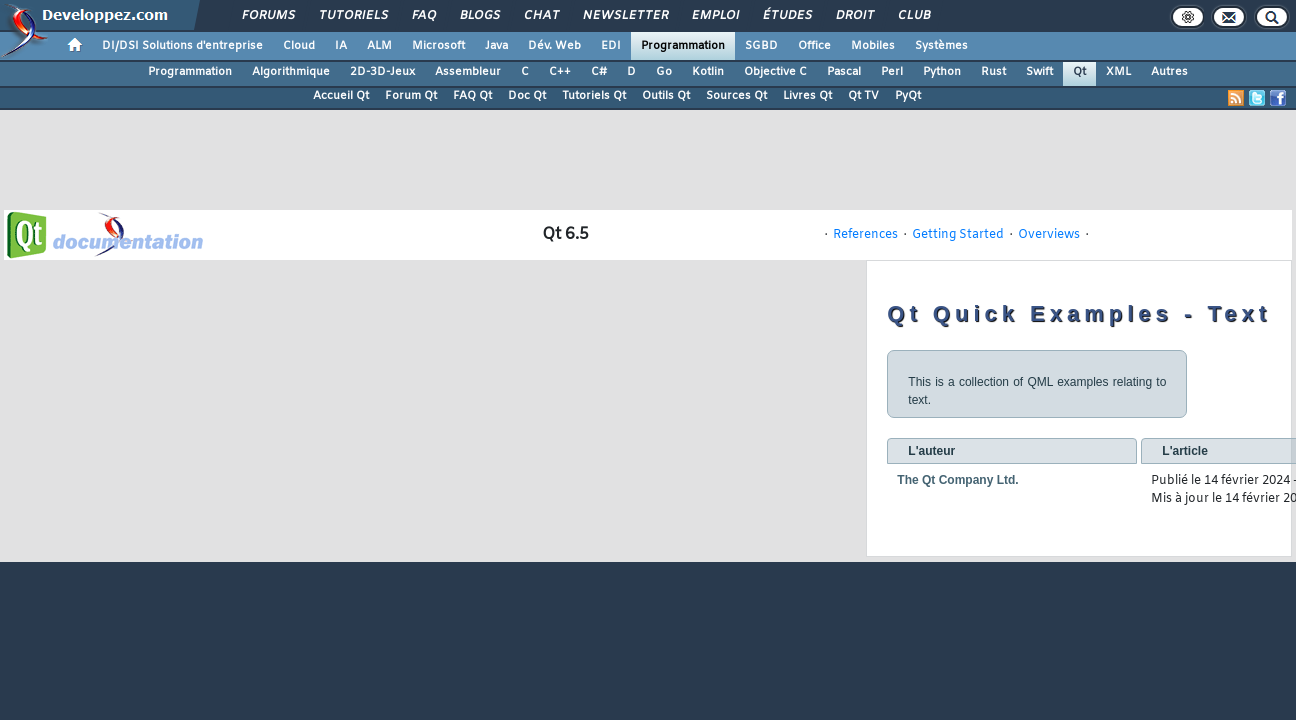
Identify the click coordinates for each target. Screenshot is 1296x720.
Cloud (299, 46)
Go (664, 72)
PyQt (908, 96)
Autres (1169, 72)
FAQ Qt (472, 96)
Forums (267, 16)
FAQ (423, 16)
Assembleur (468, 72)
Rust (993, 72)
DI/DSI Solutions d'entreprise (182, 46)
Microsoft (438, 46)
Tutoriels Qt (594, 96)
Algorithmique (291, 72)
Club (913, 16)
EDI (611, 46)
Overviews (1049, 235)
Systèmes (941, 46)
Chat (540, 16)
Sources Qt (736, 96)
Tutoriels (352, 16)
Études (786, 16)
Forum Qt (411, 96)
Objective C (775, 72)
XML (1118, 72)
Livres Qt (807, 96)
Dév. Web (554, 46)
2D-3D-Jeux (382, 72)
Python (942, 72)
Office (814, 46)
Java (496, 46)
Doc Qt (527, 96)
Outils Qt (666, 96)
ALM (379, 46)
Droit (854, 16)
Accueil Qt (341, 96)
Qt (1079, 72)
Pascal (844, 72)
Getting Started (958, 235)
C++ (560, 72)
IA (341, 46)
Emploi (714, 16)
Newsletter (624, 16)
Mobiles (873, 46)
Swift (1039, 72)
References (865, 235)
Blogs (479, 16)
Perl (892, 72)
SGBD (761, 46)
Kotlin (708, 72)
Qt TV (863, 96)
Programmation (683, 46)
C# (599, 72)
